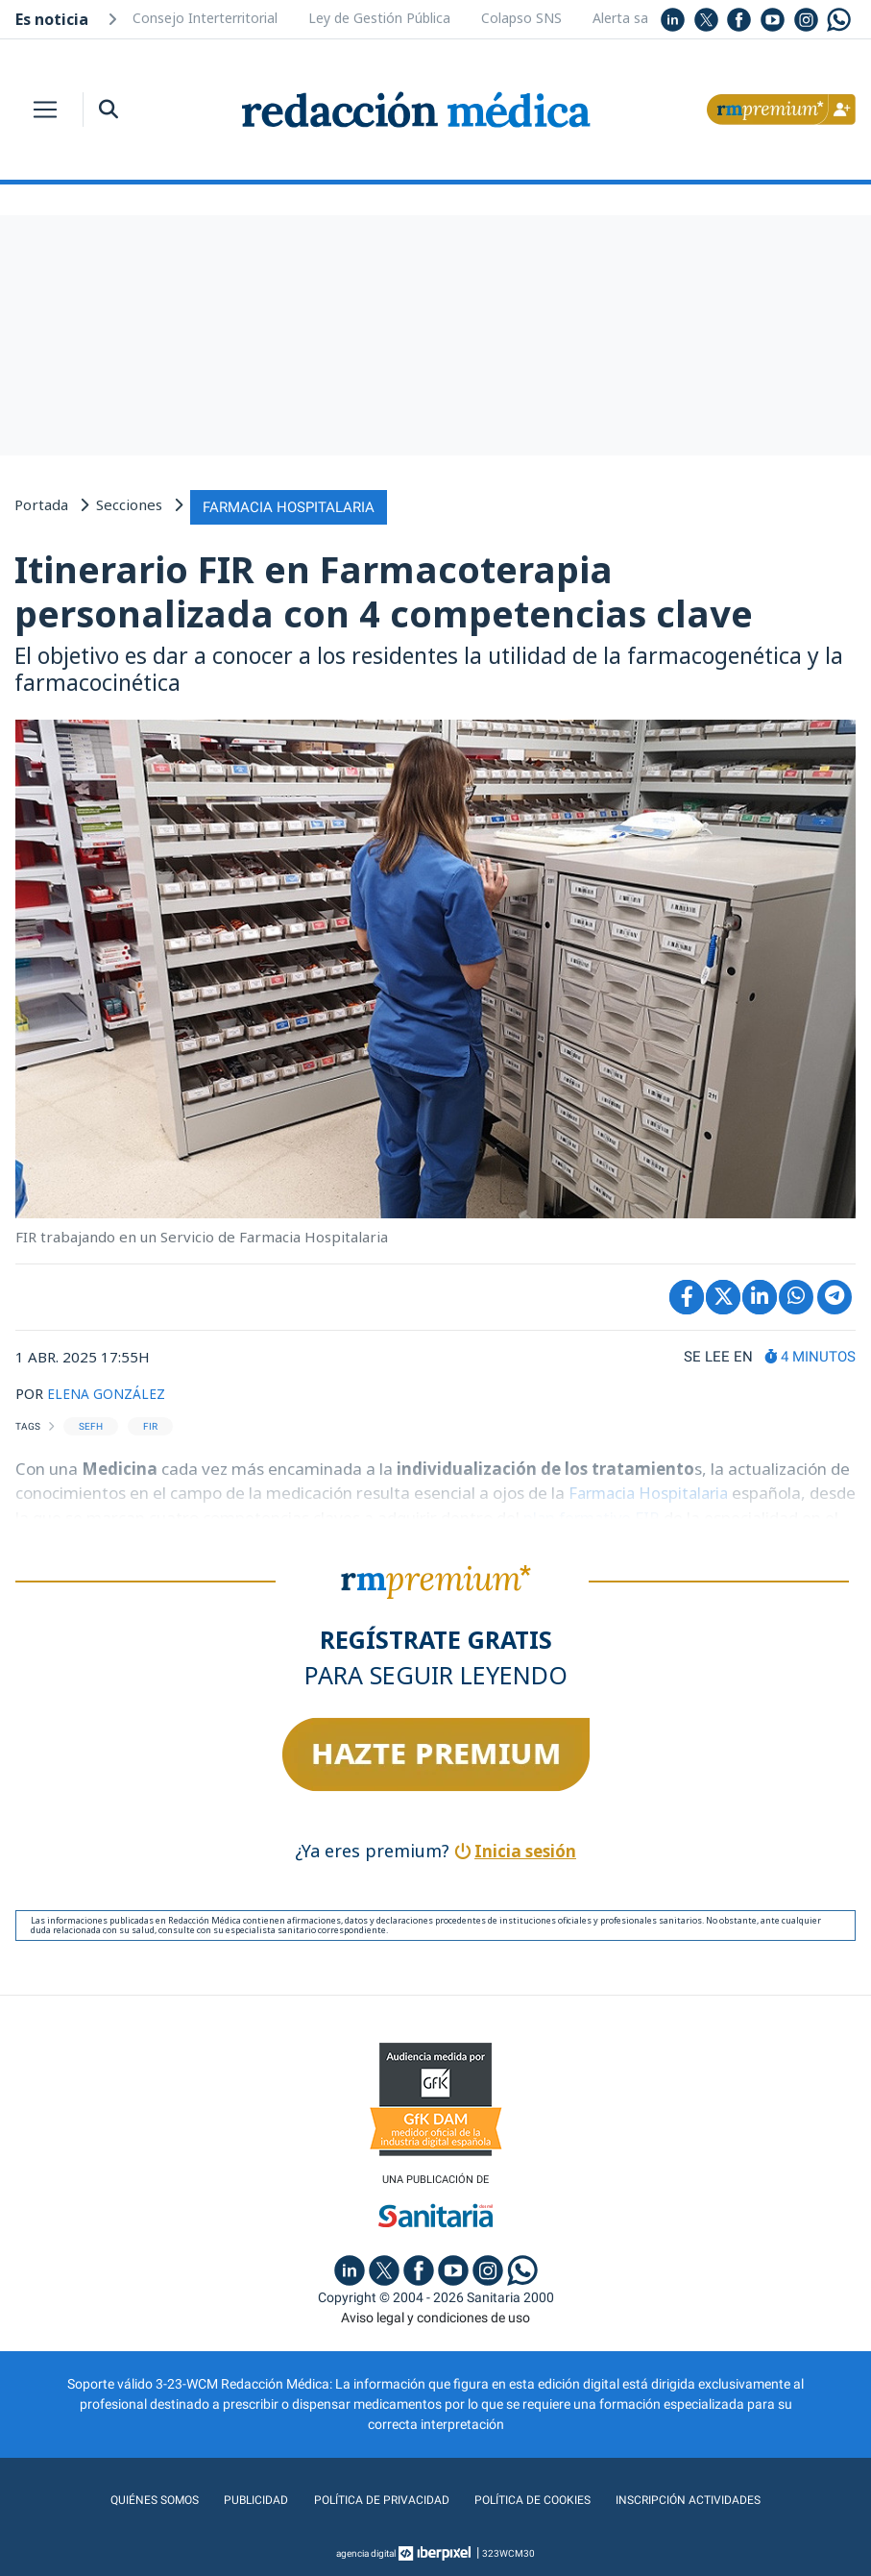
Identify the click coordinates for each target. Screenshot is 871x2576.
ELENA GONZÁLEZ (110, 1389)
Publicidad (239, 2498)
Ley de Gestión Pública (379, 18)
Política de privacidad (373, 2498)
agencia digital (366, 2551)
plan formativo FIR (644, 1514)
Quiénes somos (130, 2498)
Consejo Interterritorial (205, 18)
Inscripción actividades (708, 2498)
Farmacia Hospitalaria (654, 1489)
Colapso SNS (521, 18)
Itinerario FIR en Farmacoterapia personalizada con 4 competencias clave (383, 588)
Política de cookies (538, 2498)
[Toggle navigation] (45, 109)
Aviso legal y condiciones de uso (435, 2315)
